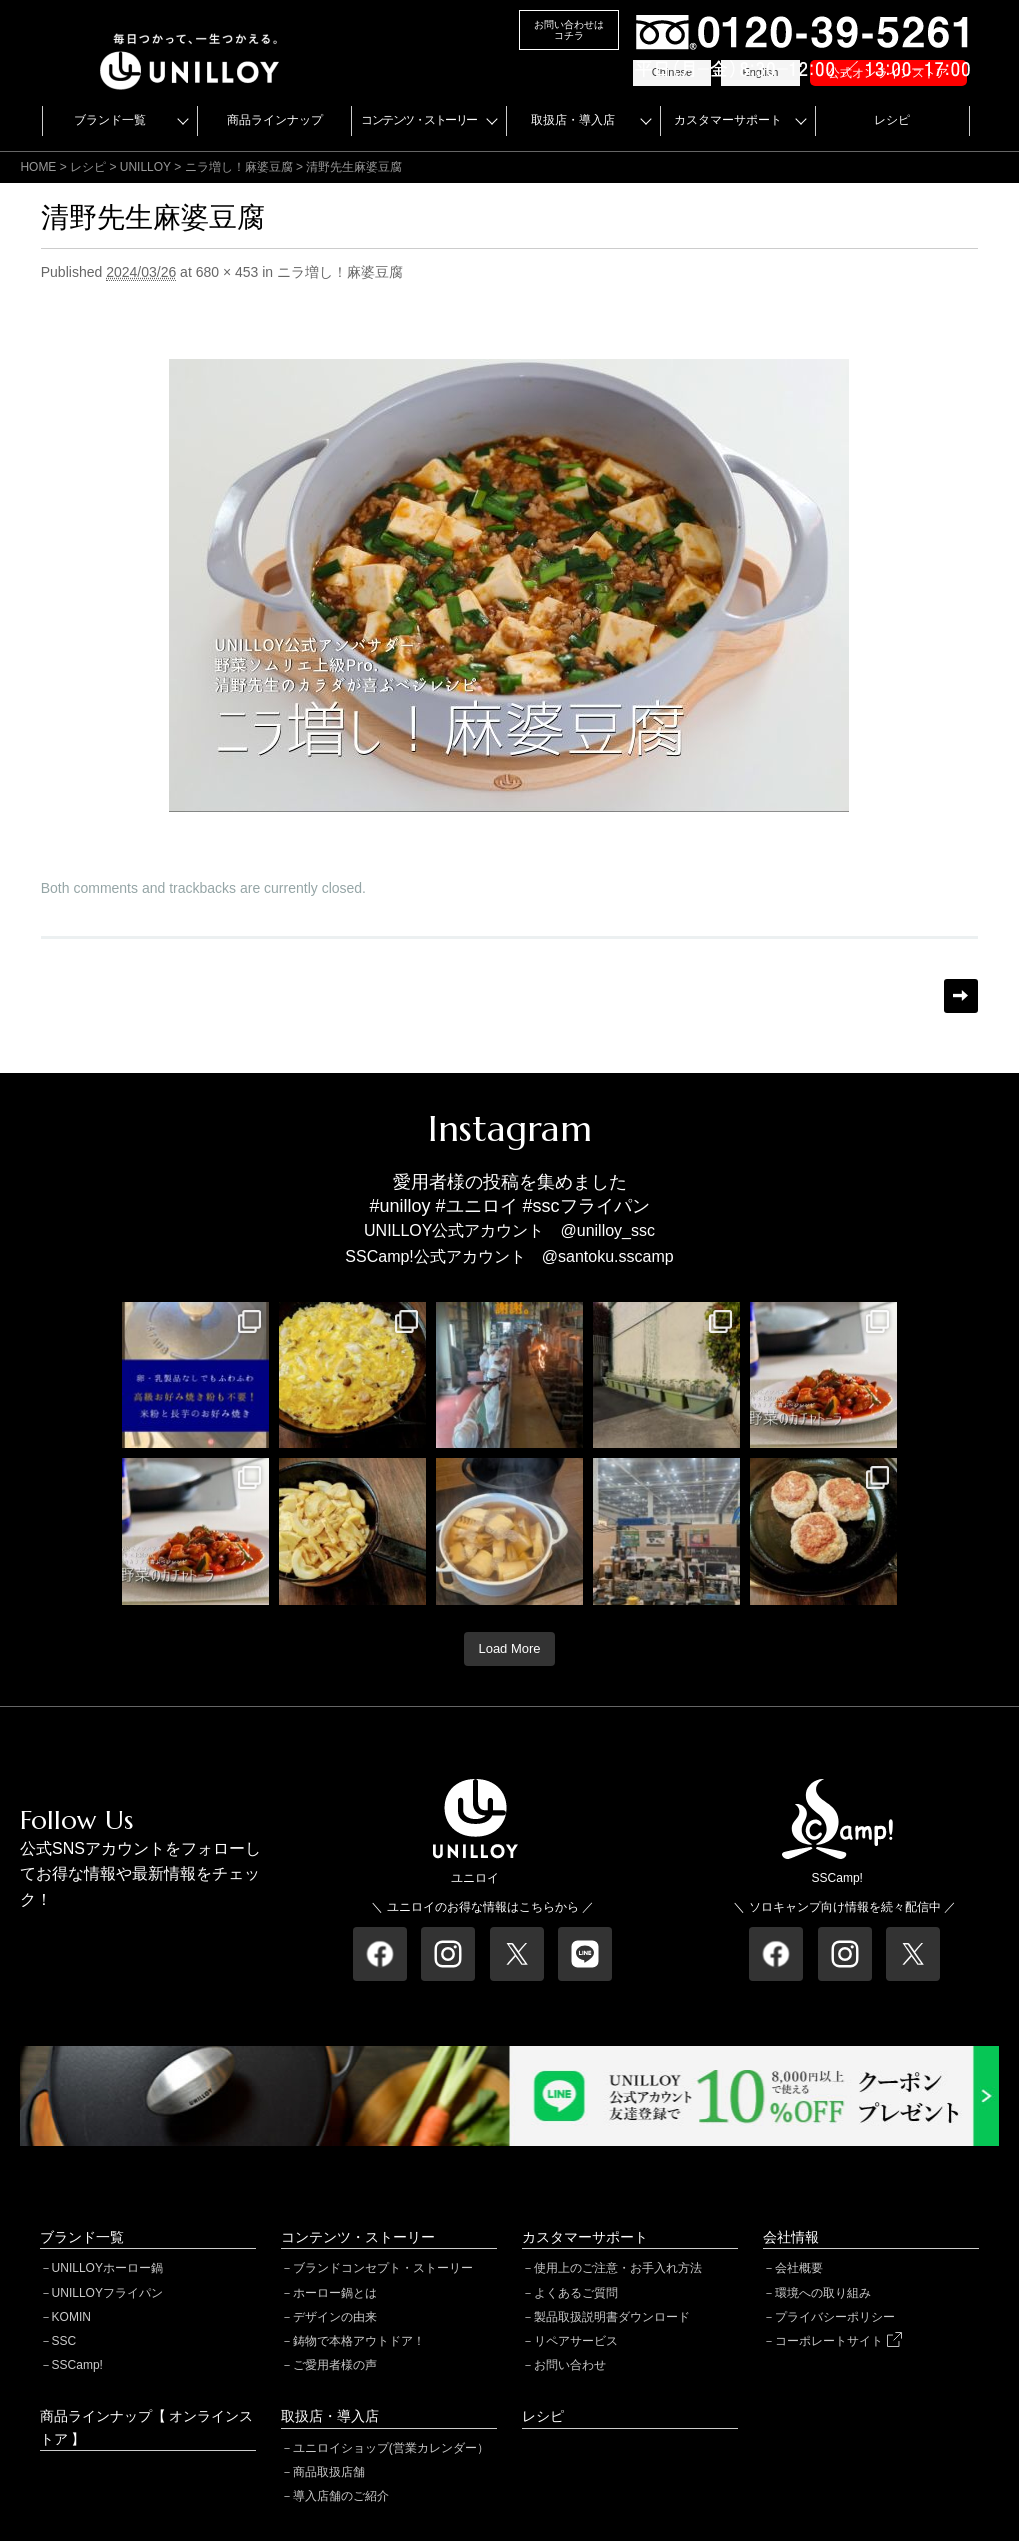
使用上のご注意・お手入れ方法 (618, 2268)
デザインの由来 (335, 2317)
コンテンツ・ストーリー (419, 120)
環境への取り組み (823, 2293)
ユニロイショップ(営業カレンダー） (391, 2448)
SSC (64, 2341)
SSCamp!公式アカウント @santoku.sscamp (509, 1256)
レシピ (892, 120)
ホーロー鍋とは (335, 2293)
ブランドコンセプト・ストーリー (383, 2268)
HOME (38, 167)
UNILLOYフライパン (107, 2293)
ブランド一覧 (110, 120)
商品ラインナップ (275, 120)
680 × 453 (227, 272)
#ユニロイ (477, 1206)
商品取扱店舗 (329, 2472)
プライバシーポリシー (835, 2317)
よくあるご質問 (576, 2293)
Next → (961, 996)
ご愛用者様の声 (335, 2365)
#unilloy (399, 1206)
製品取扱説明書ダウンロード (612, 2317)
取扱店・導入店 (573, 120)
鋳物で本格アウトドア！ (359, 2341)
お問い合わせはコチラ (569, 30)
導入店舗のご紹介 (341, 2496)
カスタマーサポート (728, 120)
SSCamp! (77, 2365)
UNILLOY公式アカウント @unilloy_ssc (509, 1230)
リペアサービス (576, 2341)
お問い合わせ (570, 2365)
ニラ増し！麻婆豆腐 (239, 167)
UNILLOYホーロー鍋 (107, 2268)
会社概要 (799, 2268)
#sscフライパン (586, 1206)
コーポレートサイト (838, 2341)
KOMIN (71, 2317)
